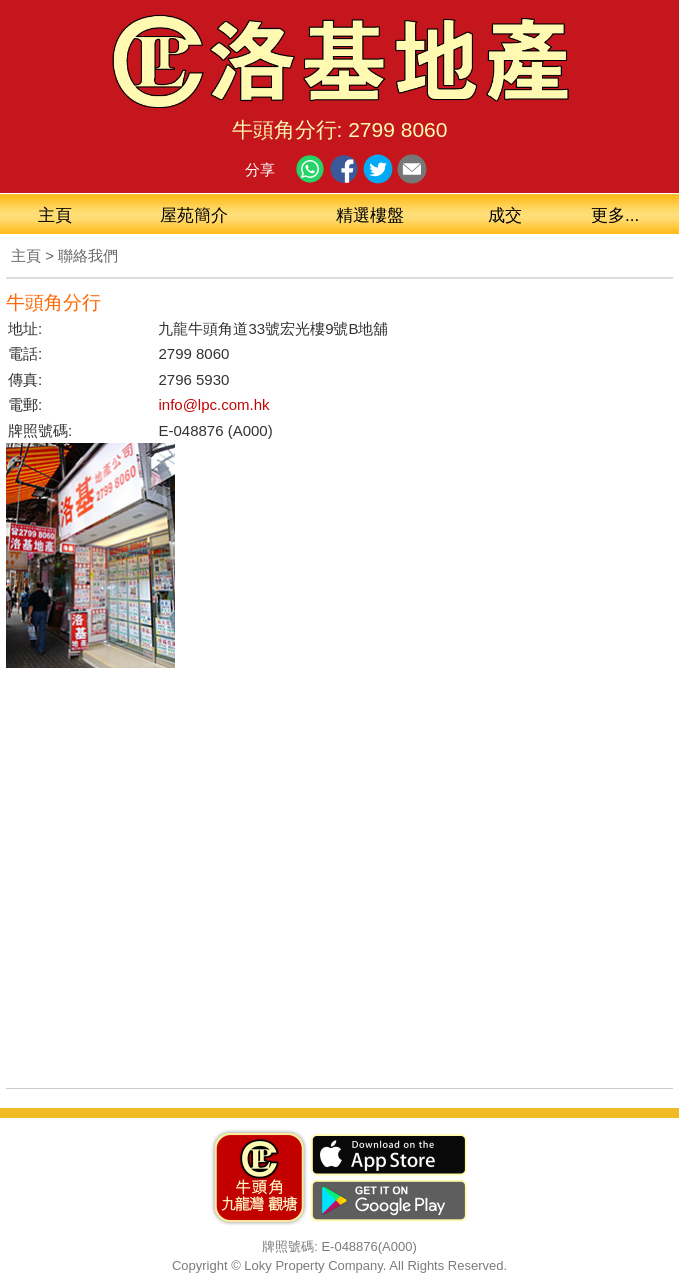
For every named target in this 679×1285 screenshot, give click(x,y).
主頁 (55, 215)
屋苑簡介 (194, 215)
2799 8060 (397, 129)
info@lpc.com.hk (213, 404)
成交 (505, 215)
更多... (615, 215)
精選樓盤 (370, 215)
